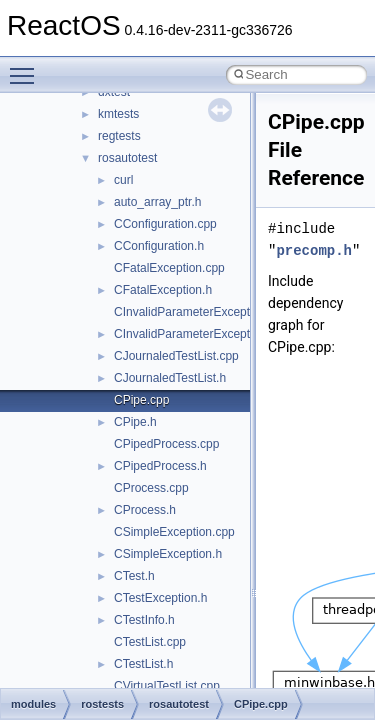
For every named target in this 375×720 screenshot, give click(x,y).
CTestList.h (143, 664)
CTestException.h (160, 598)
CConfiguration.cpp (165, 224)
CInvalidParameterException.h (195, 334)
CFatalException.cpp (169, 268)
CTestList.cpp (150, 642)
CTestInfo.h (144, 620)
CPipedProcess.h (160, 466)
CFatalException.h (163, 290)
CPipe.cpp (141, 400)
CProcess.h (145, 510)
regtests (119, 136)
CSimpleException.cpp (174, 532)
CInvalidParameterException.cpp (201, 312)
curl (123, 180)
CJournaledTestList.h (170, 378)
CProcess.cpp (151, 488)
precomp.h (314, 250)
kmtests (118, 114)
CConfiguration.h (159, 246)
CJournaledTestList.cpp (176, 356)
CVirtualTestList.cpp (167, 686)
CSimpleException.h (168, 554)
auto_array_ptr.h (157, 202)
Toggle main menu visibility (27, 67)
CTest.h (134, 576)
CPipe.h (135, 422)
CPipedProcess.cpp (166, 444)
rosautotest (127, 158)
